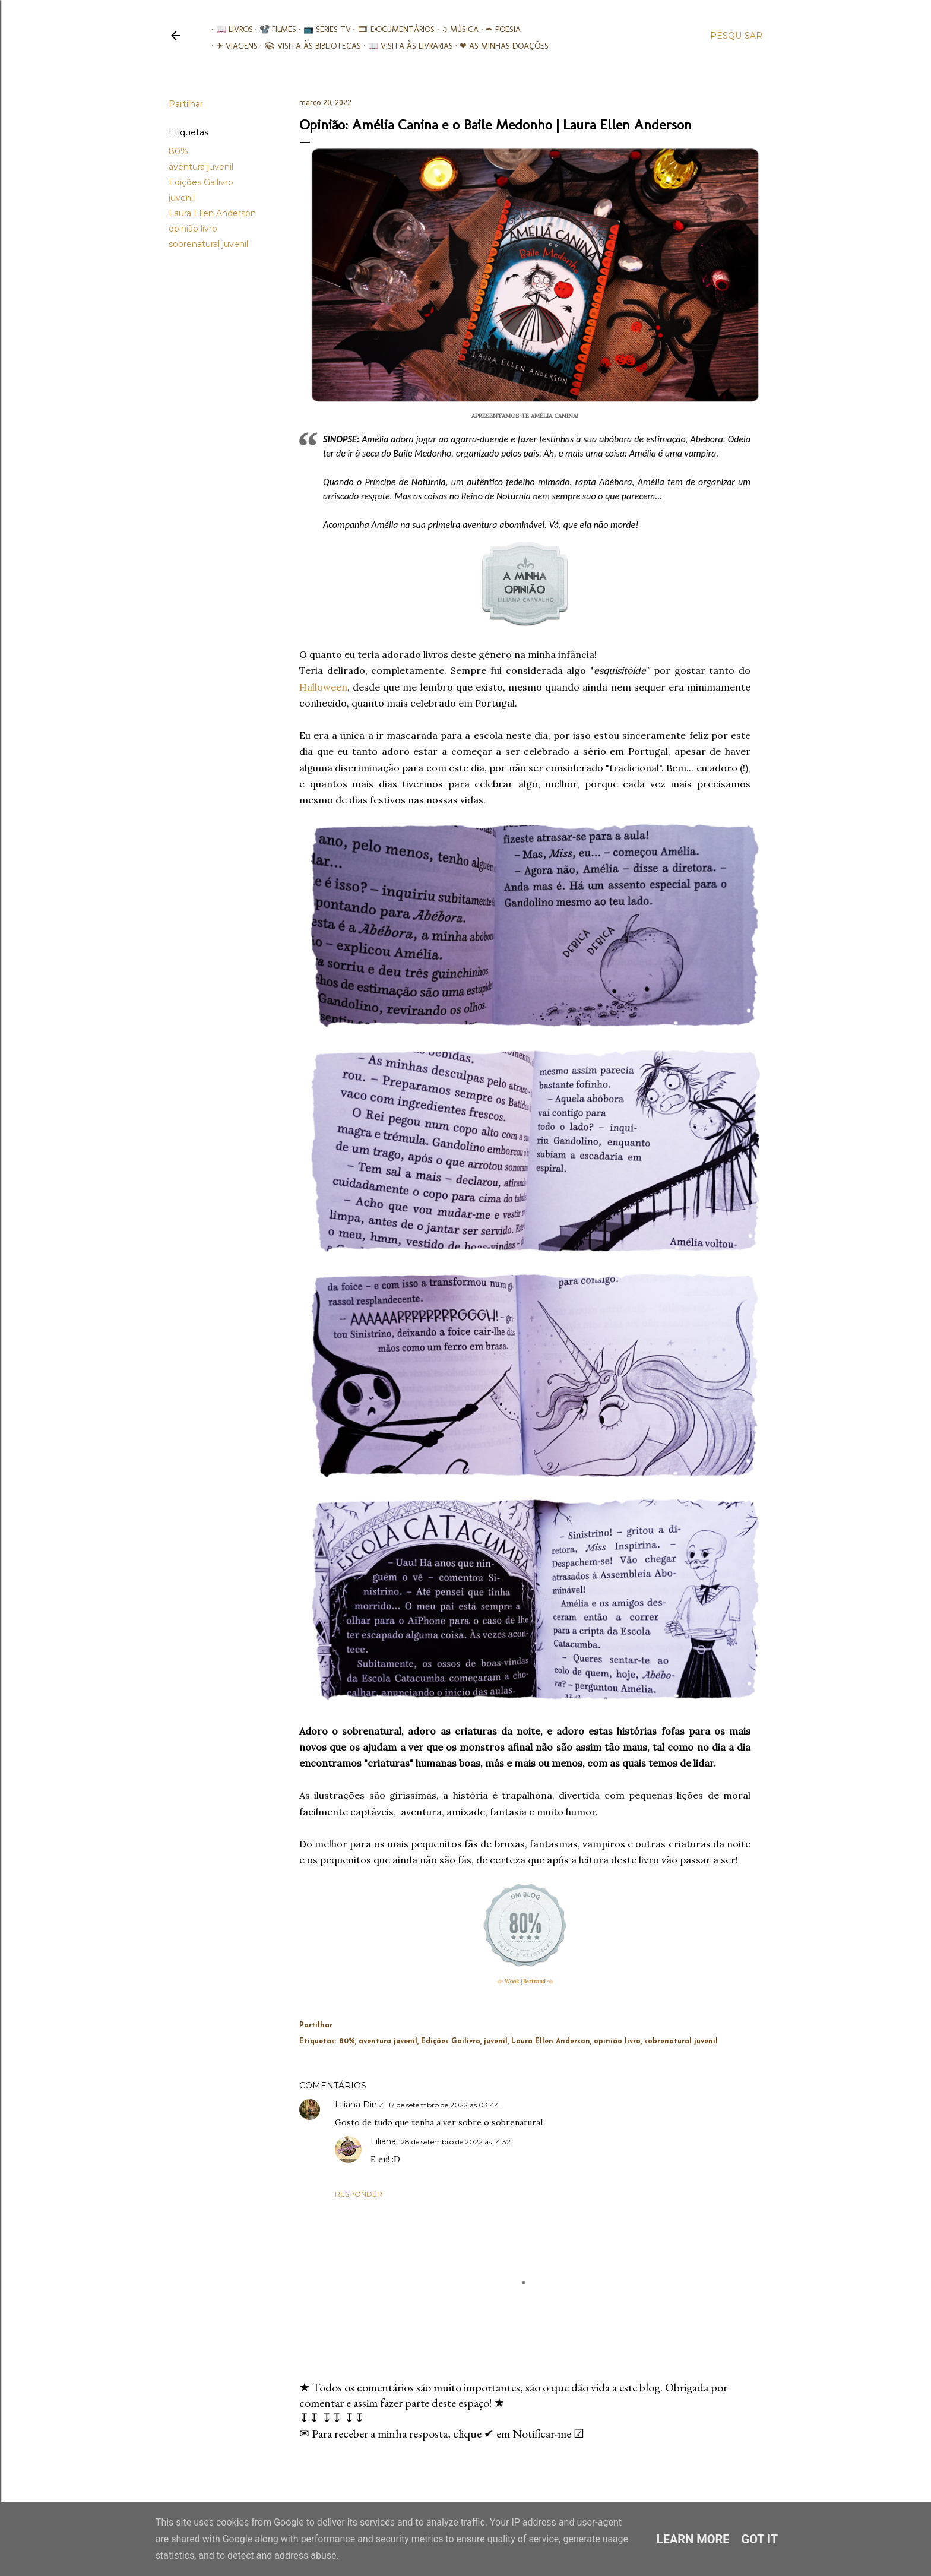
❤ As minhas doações (499, 46)
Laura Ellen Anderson (212, 213)
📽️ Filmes (273, 29)
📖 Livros (229, 29)
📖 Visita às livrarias (405, 46)
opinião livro (193, 228)
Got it (760, 2539)
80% (178, 151)
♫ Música (455, 29)
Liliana (383, 2141)
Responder (358, 2193)
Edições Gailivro (201, 182)
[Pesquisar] (736, 35)
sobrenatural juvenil (208, 244)
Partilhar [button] (186, 104)
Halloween (323, 687)
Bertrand (534, 1981)
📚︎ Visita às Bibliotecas (308, 46)
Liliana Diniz (359, 2104)
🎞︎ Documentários (391, 29)
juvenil (182, 197)
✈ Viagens (232, 46)
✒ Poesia (498, 29)
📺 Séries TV (322, 29)
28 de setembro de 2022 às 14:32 (456, 2141)
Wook (512, 1981)
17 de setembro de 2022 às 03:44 (443, 2104)
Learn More (693, 2539)
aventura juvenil (201, 167)
